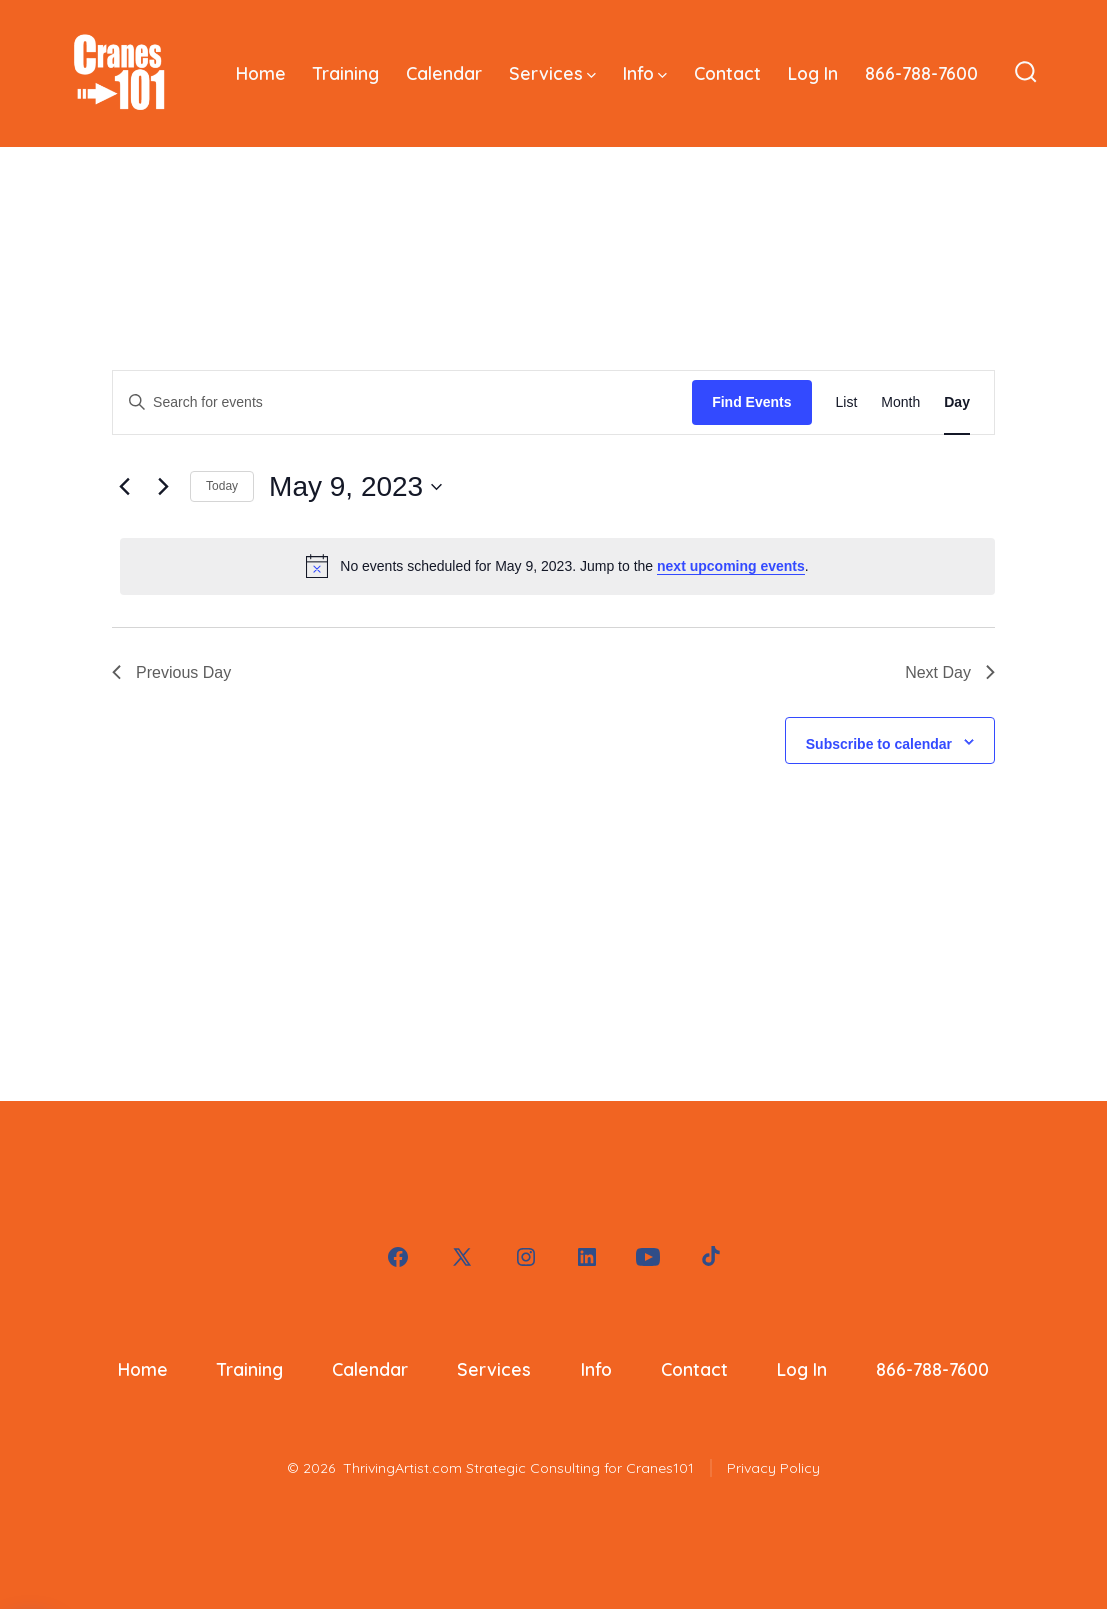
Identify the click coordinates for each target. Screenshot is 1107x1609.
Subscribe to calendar (879, 744)
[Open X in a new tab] (462, 1257)
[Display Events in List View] (847, 402)
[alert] (557, 566)
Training (346, 73)
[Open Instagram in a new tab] (526, 1257)
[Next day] (163, 487)
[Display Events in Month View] (900, 402)
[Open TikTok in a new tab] (709, 1257)
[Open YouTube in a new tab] (648, 1257)
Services (552, 73)
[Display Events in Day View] (957, 402)
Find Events (751, 402)
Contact (727, 73)
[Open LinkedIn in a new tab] (587, 1257)
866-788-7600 (921, 73)
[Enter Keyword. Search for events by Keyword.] (402, 402)
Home (261, 73)
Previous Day (171, 672)
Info (645, 73)
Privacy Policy (773, 1468)
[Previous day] (124, 487)
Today (222, 486)
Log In (813, 73)
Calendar (444, 73)
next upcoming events (731, 566)
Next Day (950, 672)
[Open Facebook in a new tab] (398, 1257)
